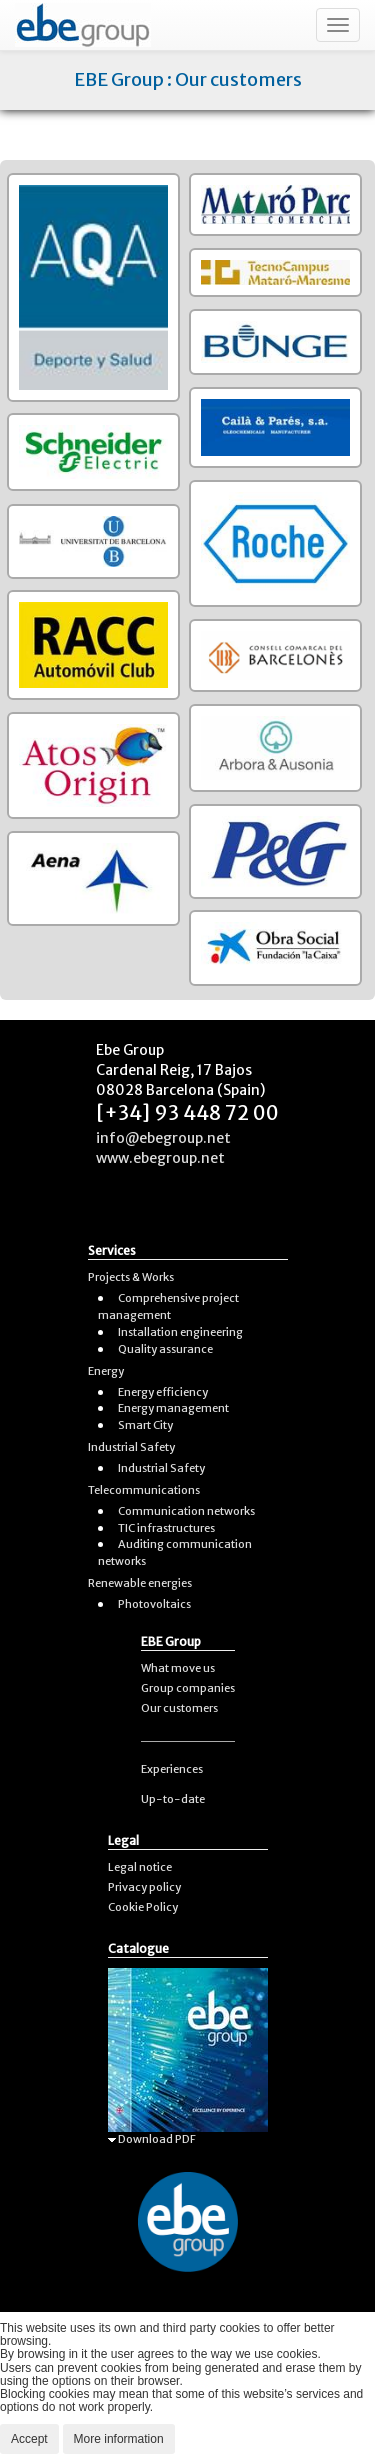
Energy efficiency (163, 1392)
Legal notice (140, 1867)
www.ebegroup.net (160, 1158)
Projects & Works (131, 1277)
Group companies (188, 1688)
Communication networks (186, 1511)
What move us (178, 1668)
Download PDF (152, 2139)
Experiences (172, 1769)
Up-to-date (173, 1799)
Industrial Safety (131, 1447)
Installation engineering (180, 1332)
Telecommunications (144, 1490)
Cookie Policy (143, 1907)
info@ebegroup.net (163, 1138)
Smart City (145, 1425)
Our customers (179, 1708)
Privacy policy (144, 1887)
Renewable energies (140, 1583)
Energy (106, 1371)
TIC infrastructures (166, 1528)
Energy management (173, 1408)
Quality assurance (165, 1349)
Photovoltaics (154, 1604)
